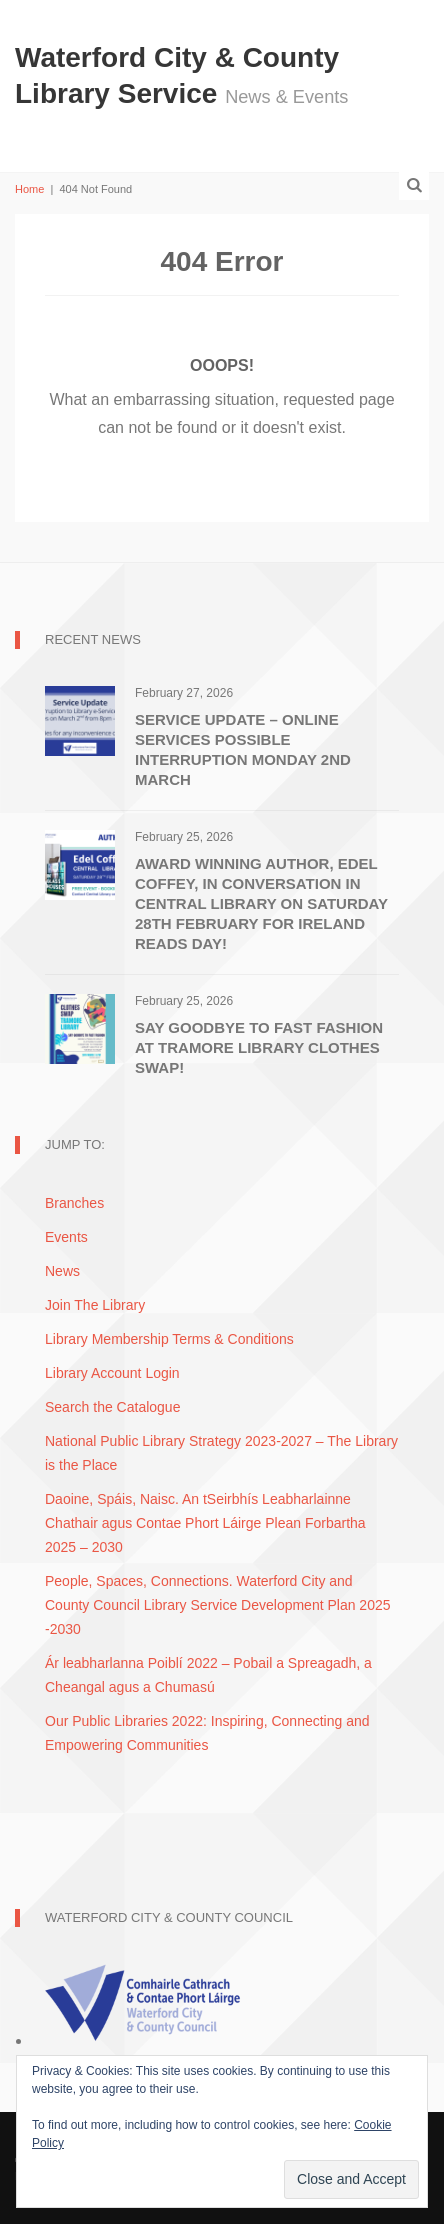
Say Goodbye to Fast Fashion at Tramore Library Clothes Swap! (259, 1047)
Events (66, 1237)
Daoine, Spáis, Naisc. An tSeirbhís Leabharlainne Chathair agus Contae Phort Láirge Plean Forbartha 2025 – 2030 (205, 1523)
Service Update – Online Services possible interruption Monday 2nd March (243, 749)
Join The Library (95, 1305)
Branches (74, 1203)
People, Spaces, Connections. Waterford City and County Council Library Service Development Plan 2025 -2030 (218, 1605)
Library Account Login (112, 1373)
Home (29, 189)
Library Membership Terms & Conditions (169, 1339)
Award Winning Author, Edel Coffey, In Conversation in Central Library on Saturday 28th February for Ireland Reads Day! (261, 903)
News (62, 1271)
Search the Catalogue (112, 1407)
